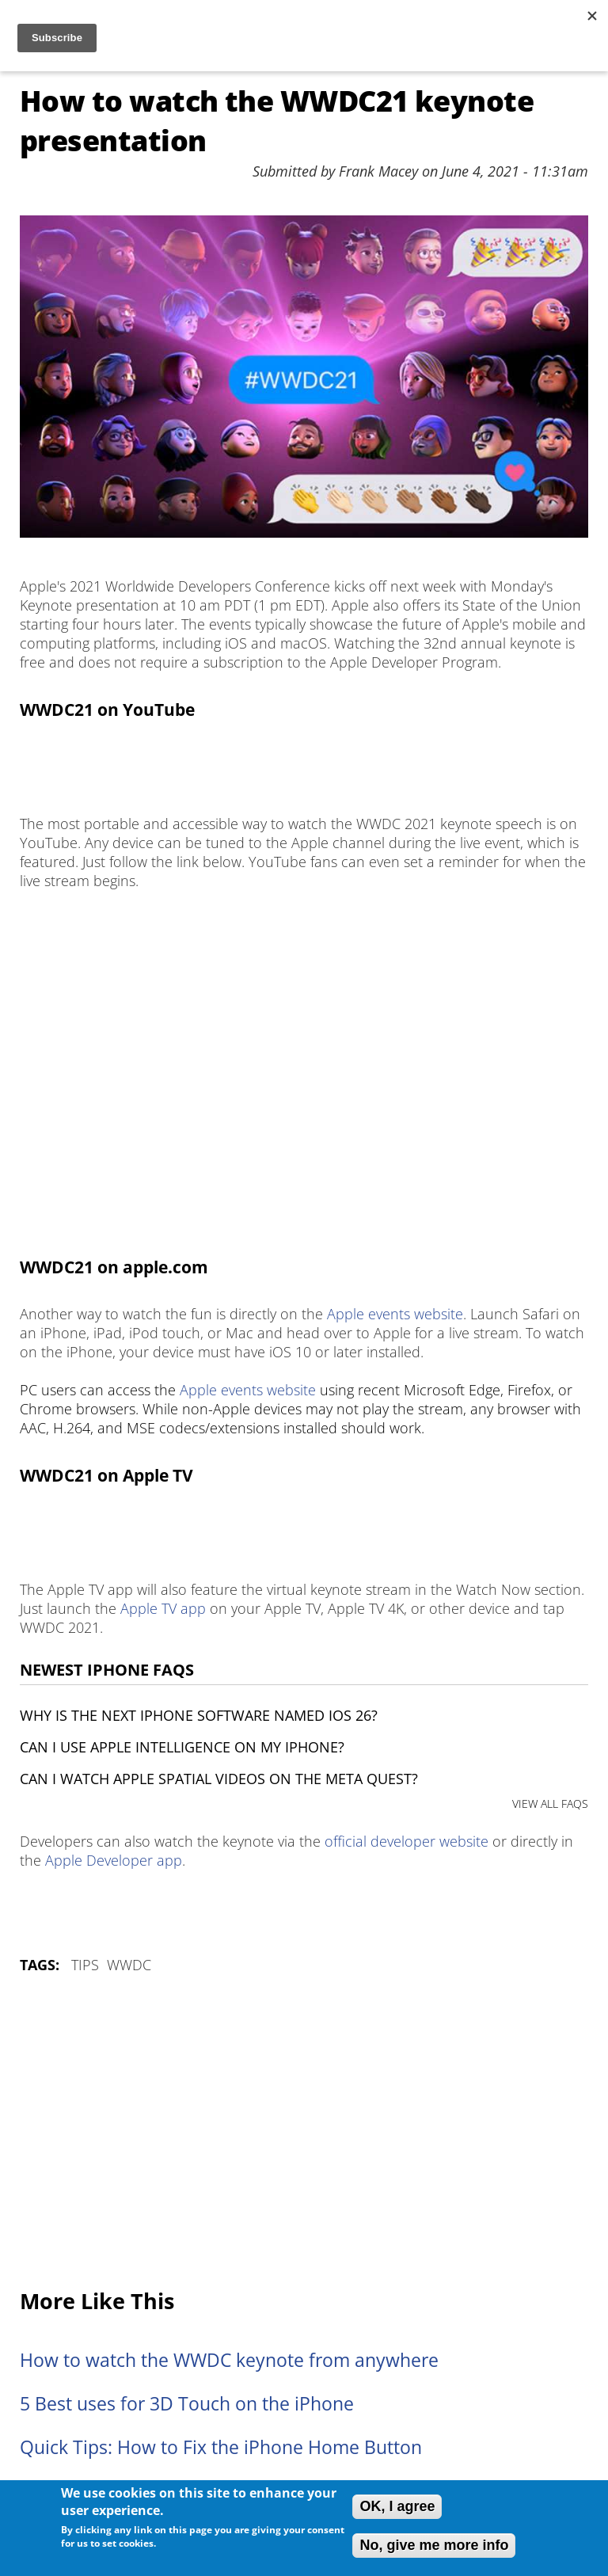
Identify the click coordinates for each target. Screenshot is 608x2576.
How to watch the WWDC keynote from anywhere (229, 2360)
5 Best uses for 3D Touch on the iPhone (187, 2403)
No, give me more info (433, 2545)
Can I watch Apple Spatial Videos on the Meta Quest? (219, 1778)
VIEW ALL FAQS (550, 1803)
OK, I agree (397, 2506)
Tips (85, 1964)
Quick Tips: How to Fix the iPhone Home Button (221, 2447)
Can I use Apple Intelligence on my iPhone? (182, 1746)
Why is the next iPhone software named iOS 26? (199, 1715)
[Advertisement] (304, 2132)
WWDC (129, 1964)
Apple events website (395, 1313)
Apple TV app (163, 1608)
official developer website (406, 1841)
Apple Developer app (113, 1860)
